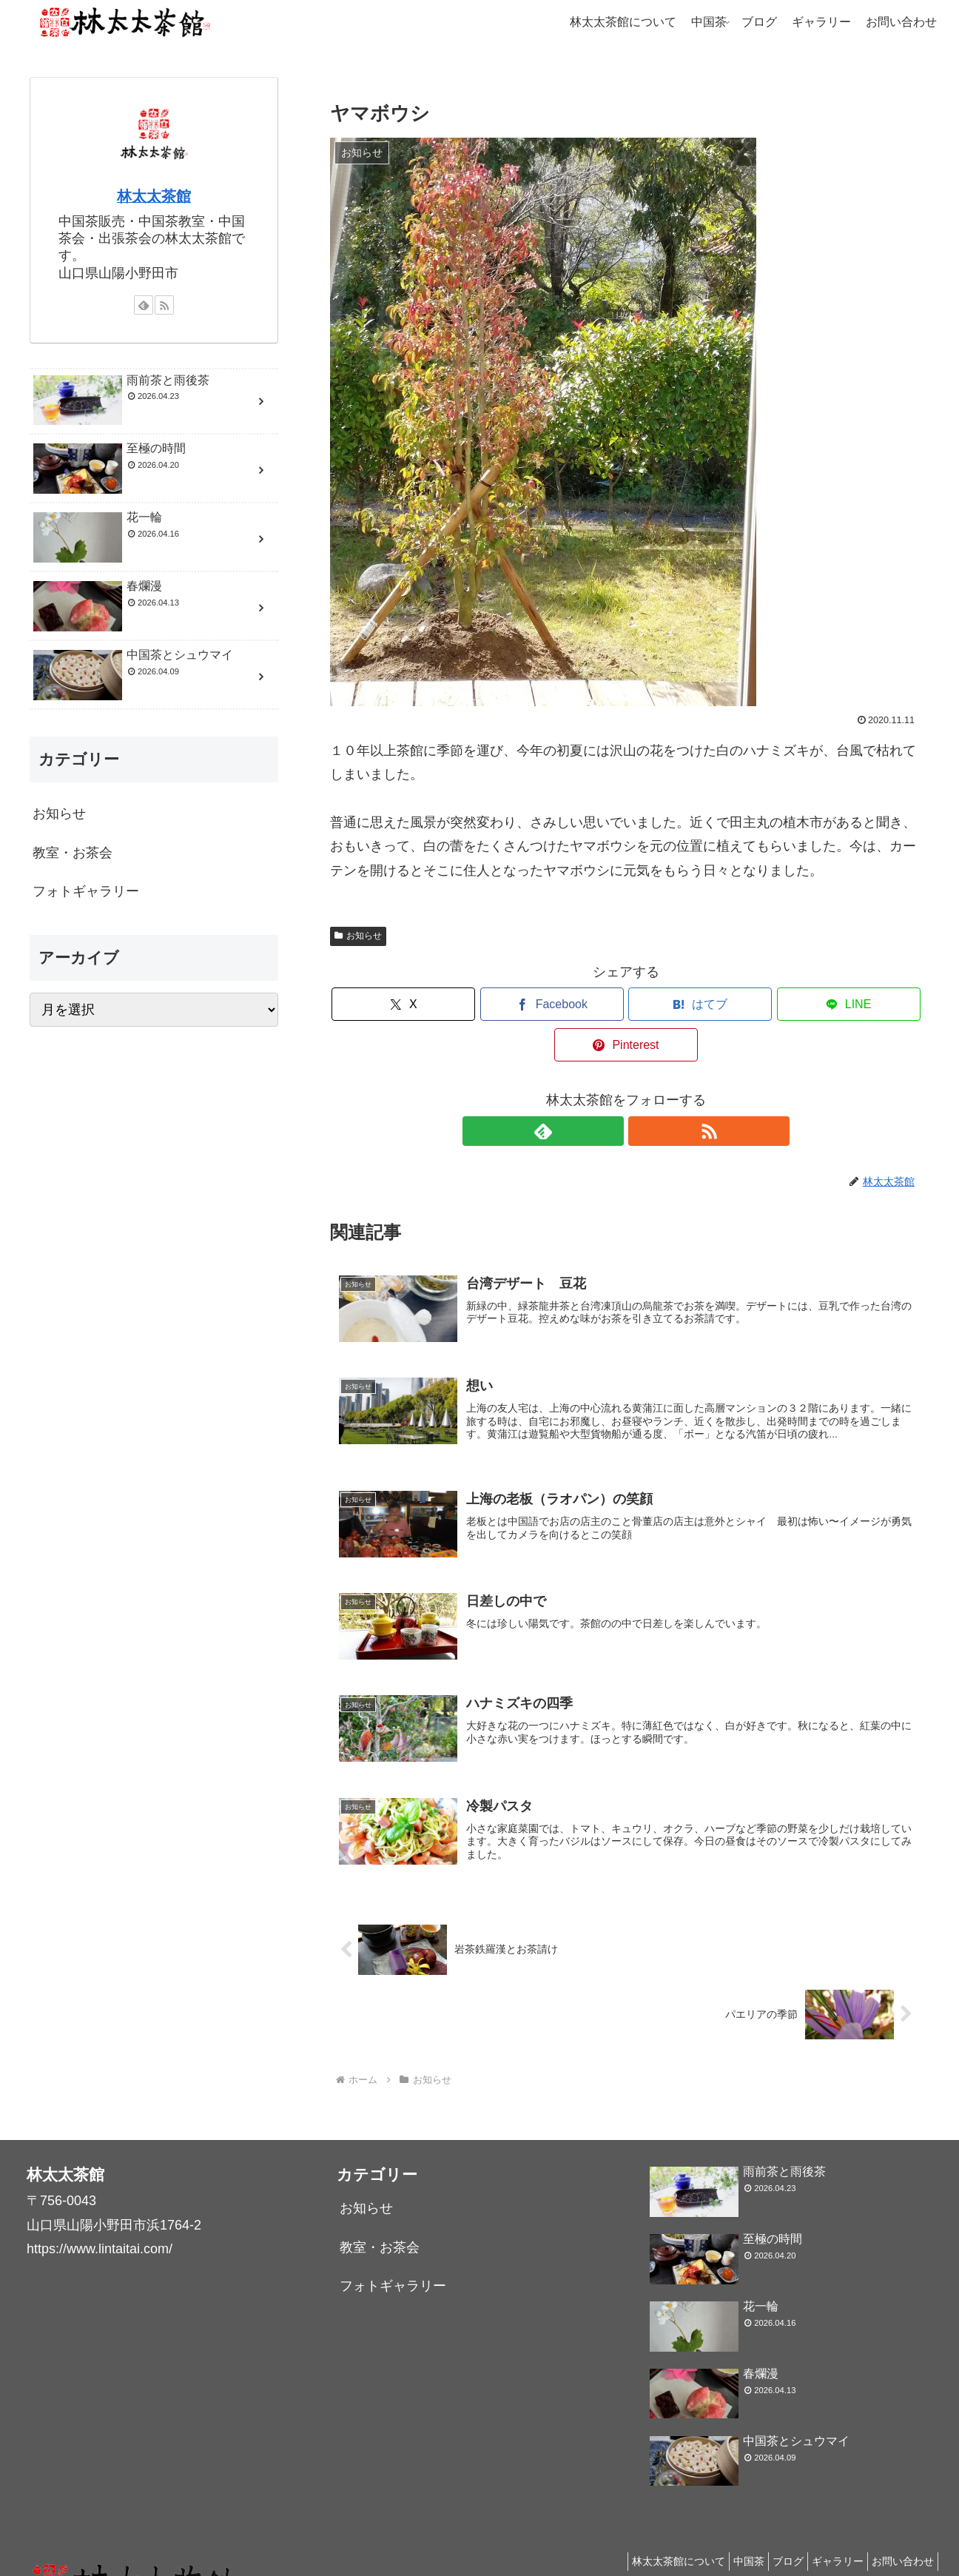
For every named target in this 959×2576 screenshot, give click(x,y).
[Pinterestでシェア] (825, 1004)
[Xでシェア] (427, 1004)
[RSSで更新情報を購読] (643, 1090)
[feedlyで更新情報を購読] (609, 1090)
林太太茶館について (645, 2530)
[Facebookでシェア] (527, 1004)
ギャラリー (826, 2530)
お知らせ (358, 935)
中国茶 (722, 2530)
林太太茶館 (154, 196)
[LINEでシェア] (725, 1004)
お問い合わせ (899, 2530)
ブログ (769, 2530)
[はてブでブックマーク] (626, 1004)
